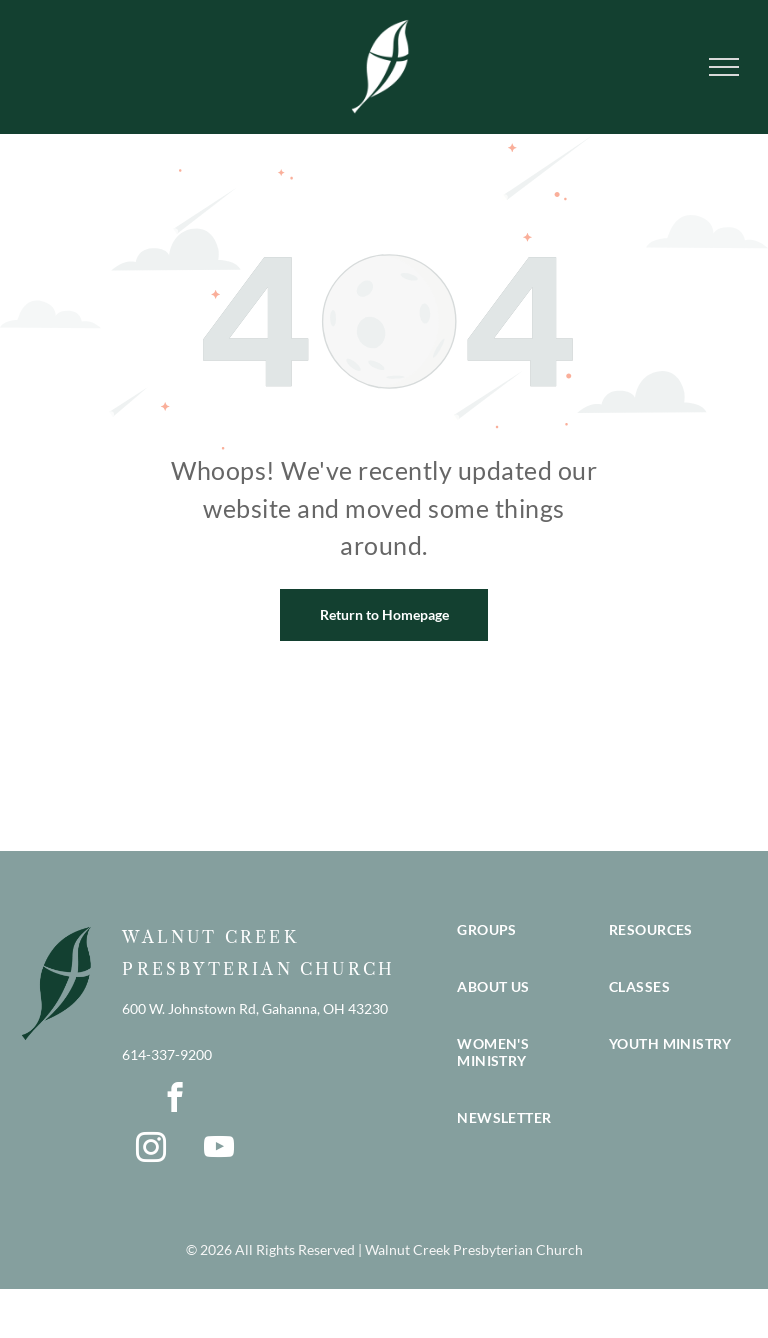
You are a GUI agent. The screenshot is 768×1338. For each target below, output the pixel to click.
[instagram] (150, 1150)
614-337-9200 (167, 1054)
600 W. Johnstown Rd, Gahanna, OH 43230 (255, 1008)
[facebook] (174, 1100)
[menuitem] (523, 949)
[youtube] (218, 1150)
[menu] (724, 67)
